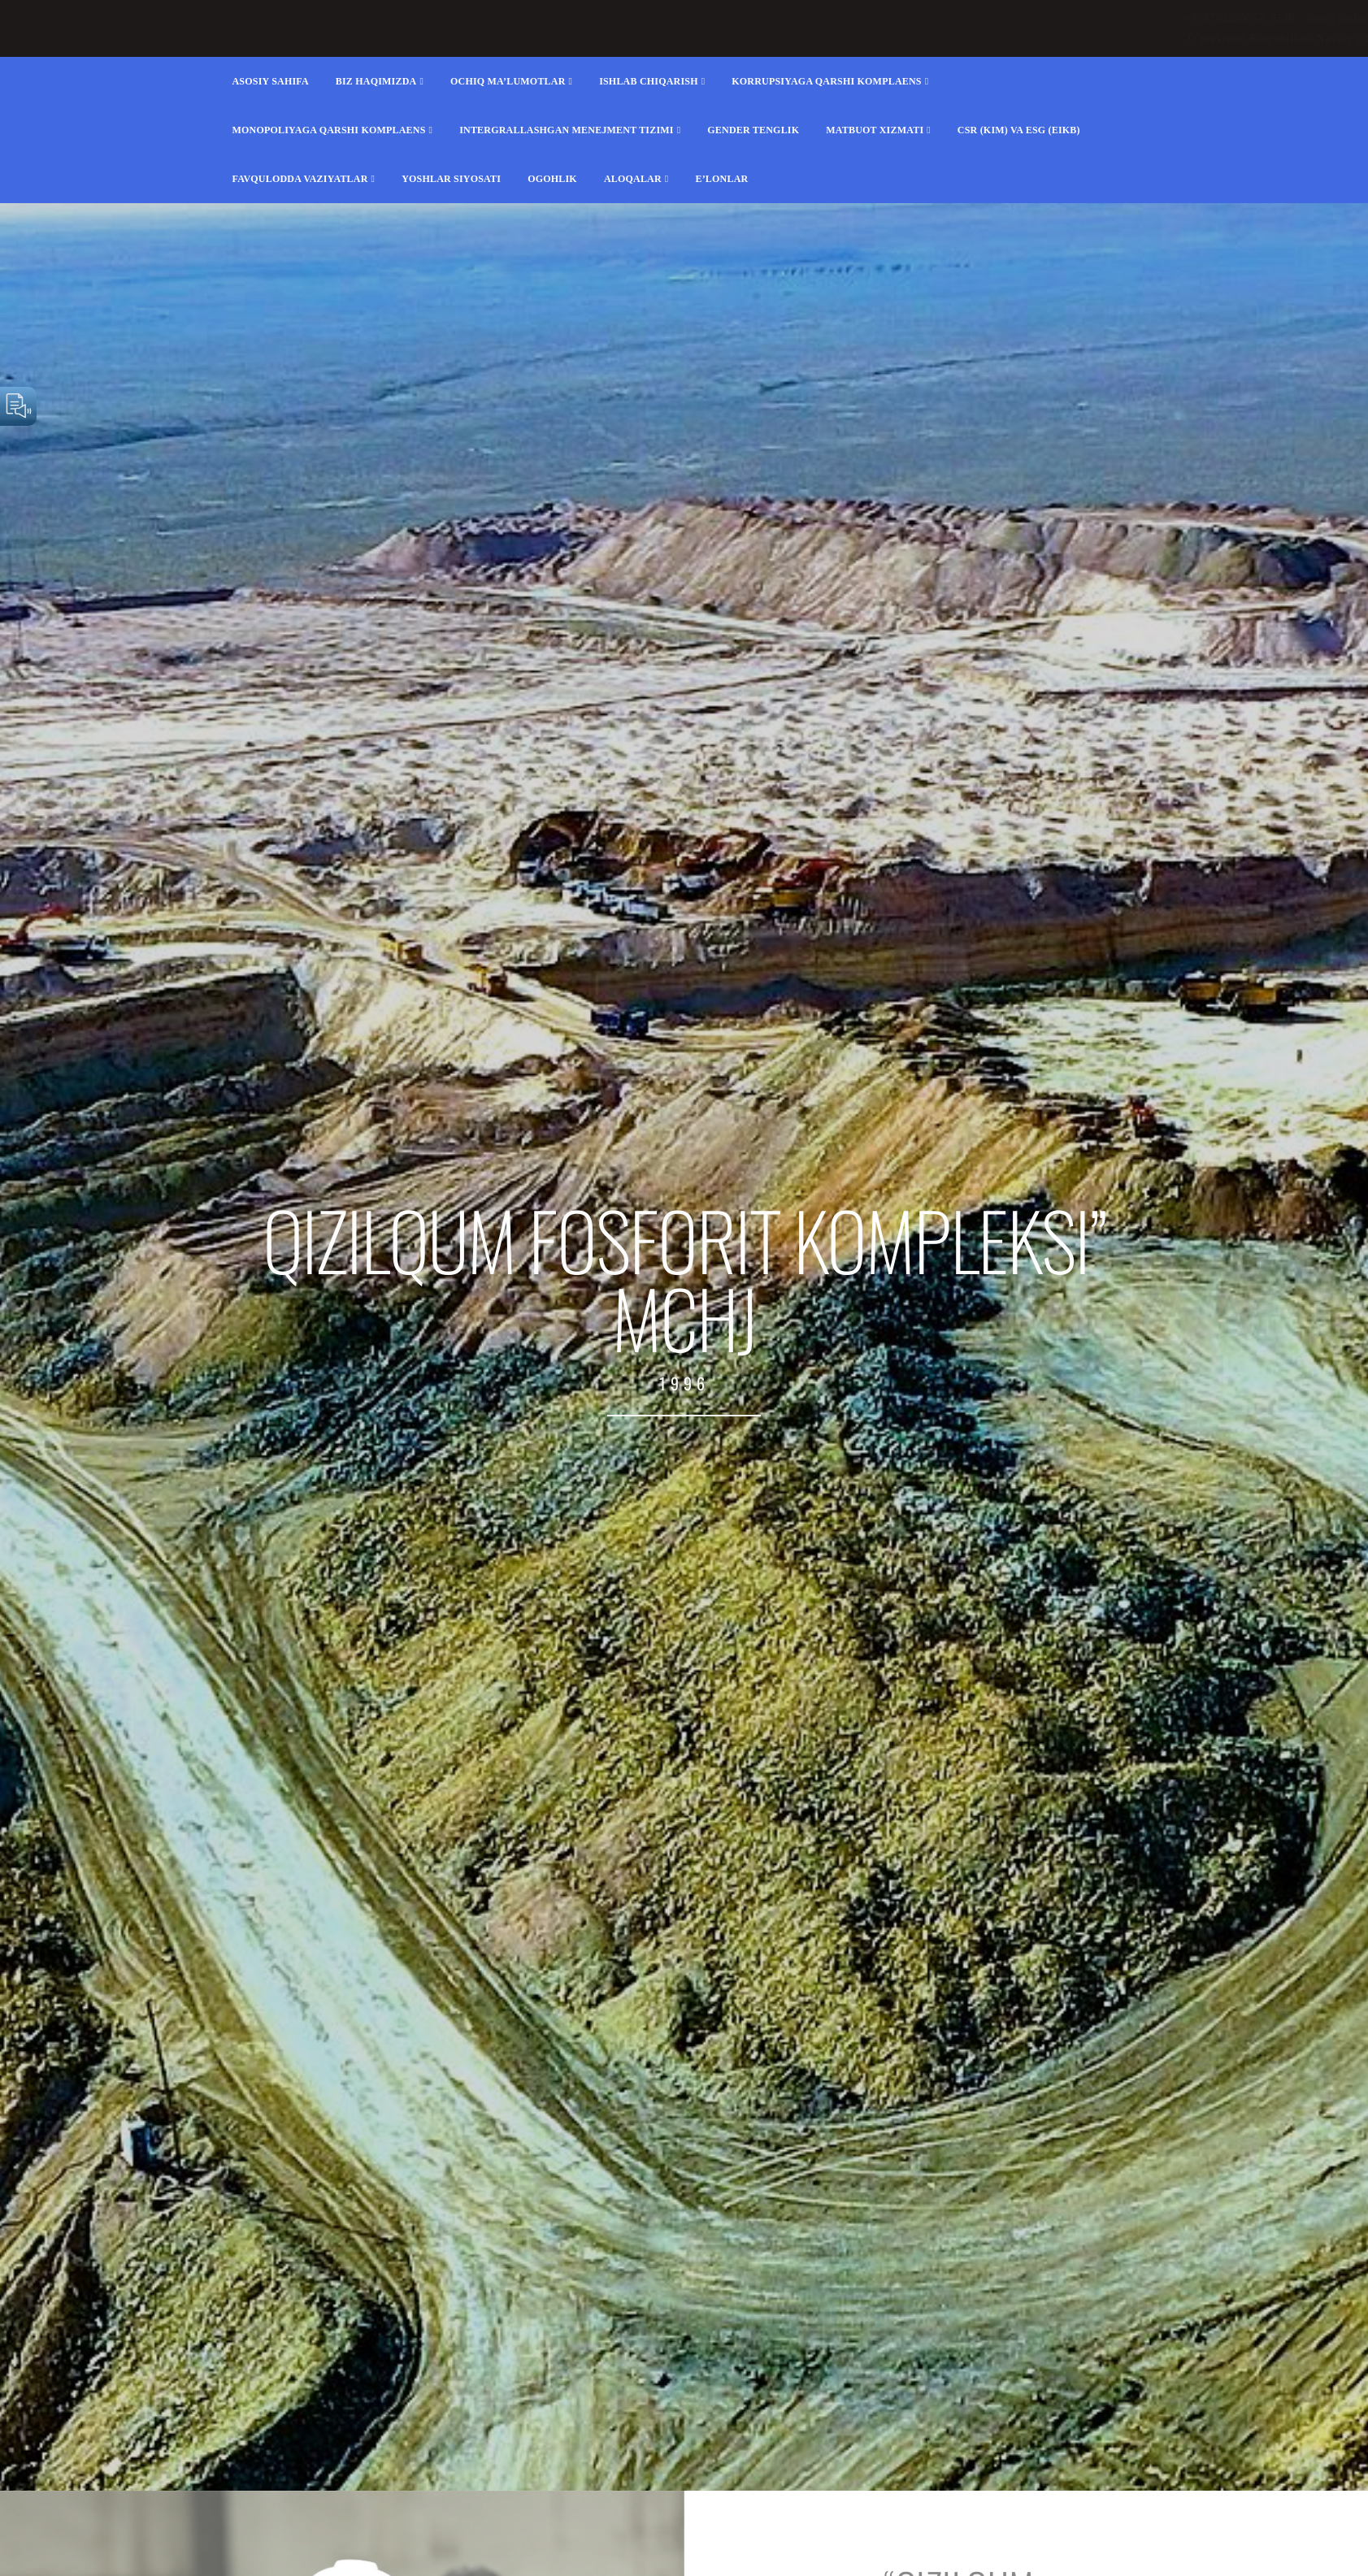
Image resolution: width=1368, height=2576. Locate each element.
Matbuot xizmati (874, 130)
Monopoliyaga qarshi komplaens (329, 130)
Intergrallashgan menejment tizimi (566, 130)
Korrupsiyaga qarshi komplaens (826, 81)
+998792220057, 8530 (792, 18)
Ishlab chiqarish (648, 81)
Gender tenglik (753, 130)
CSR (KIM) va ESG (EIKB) (1019, 130)
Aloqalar (633, 178)
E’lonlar (721, 178)
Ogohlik (552, 178)
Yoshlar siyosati (451, 178)
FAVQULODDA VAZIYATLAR (300, 178)
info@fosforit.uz (902, 18)
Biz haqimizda (376, 81)
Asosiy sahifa (270, 81)
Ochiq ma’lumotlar (508, 81)
